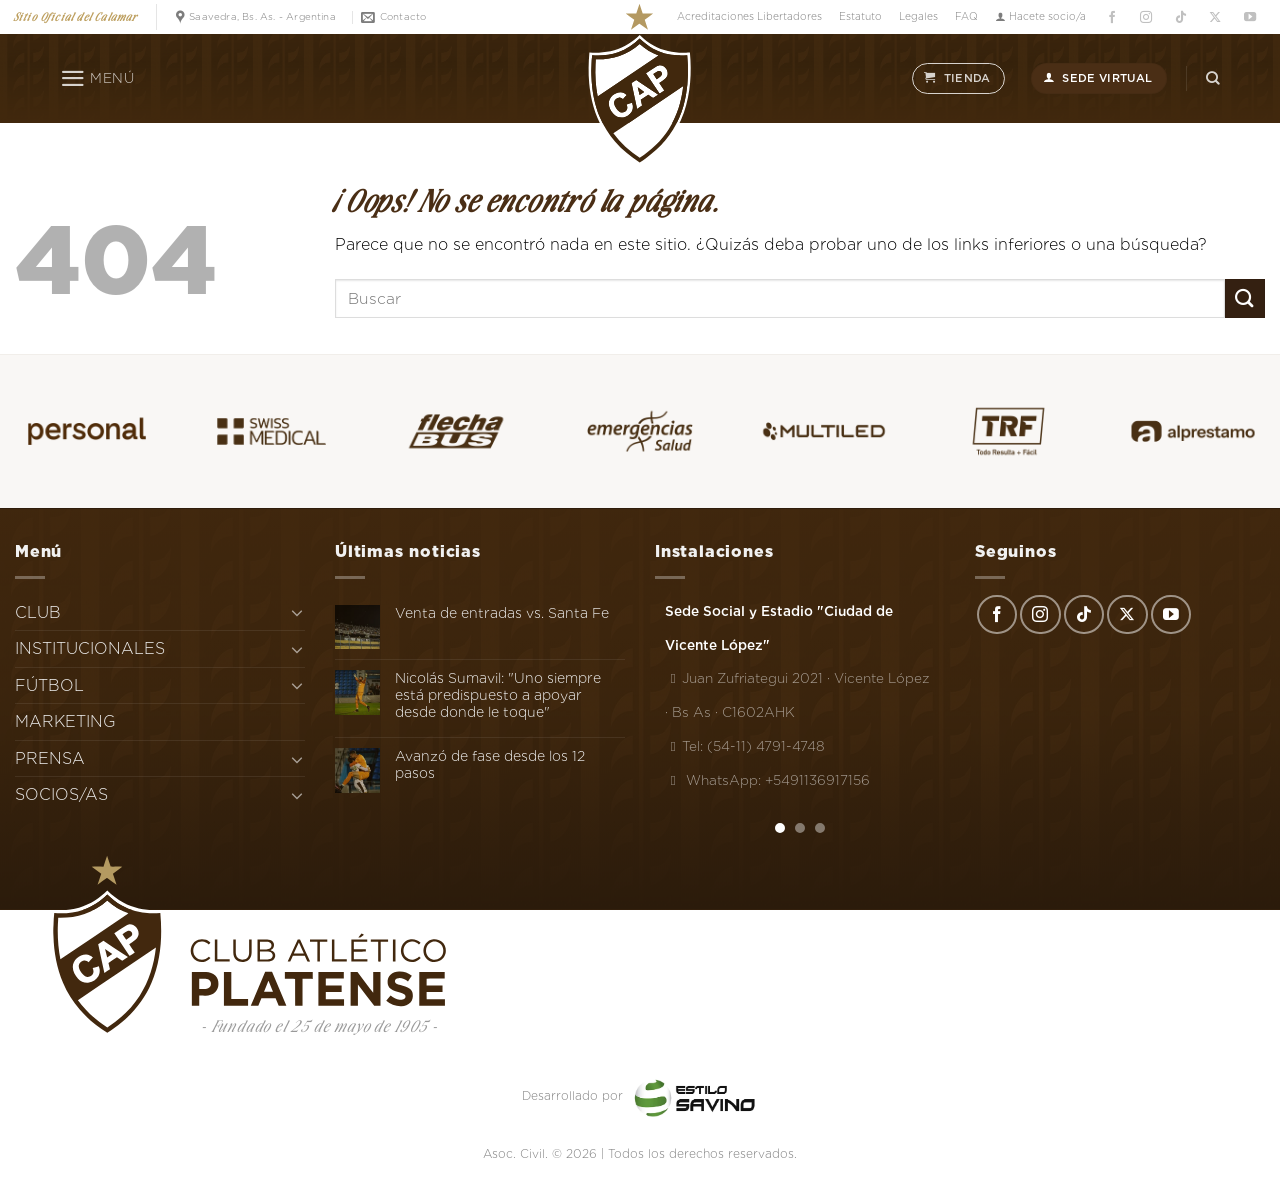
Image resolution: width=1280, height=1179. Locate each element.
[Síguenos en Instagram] (1146, 17)
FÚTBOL (49, 685)
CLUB (38, 612)
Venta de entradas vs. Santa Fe (502, 613)
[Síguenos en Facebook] (1111, 17)
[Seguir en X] (1215, 17)
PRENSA (50, 758)
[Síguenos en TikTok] (1180, 17)
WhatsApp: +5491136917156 (767, 780)
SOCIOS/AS (61, 794)
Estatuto (860, 16)
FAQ (966, 16)
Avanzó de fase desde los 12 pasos (490, 764)
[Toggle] (297, 612)
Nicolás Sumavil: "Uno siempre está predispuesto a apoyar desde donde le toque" (498, 695)
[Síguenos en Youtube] (1249, 17)
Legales (918, 16)
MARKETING (65, 721)
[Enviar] (1245, 298)
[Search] (1213, 78)
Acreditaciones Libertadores (749, 16)
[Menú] (97, 79)
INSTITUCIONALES (90, 648)
